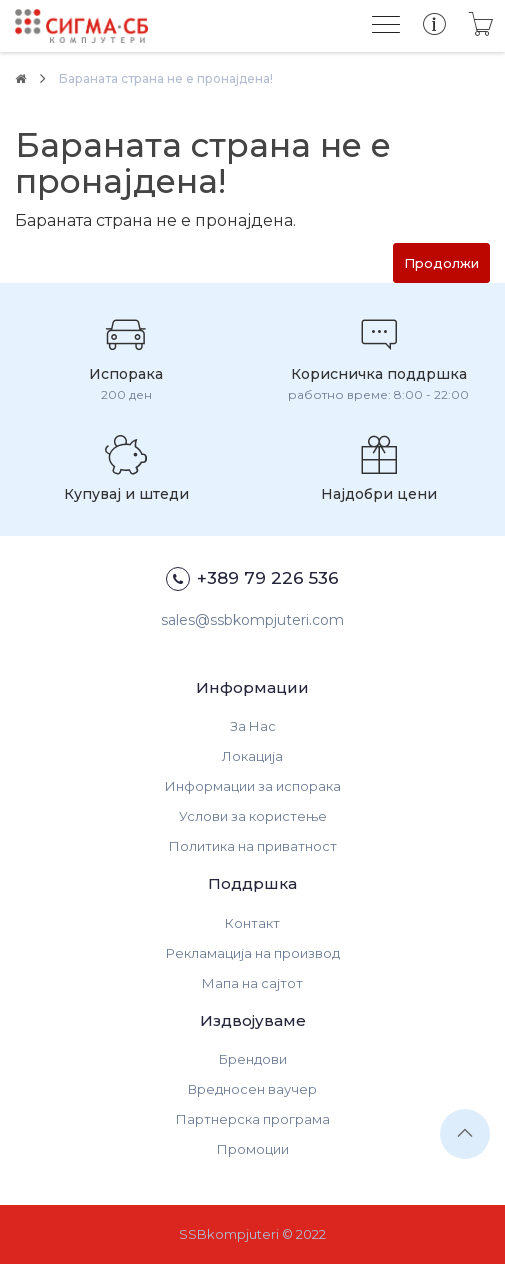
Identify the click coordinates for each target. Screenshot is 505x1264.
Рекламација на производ (253, 953)
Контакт (252, 923)
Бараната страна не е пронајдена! (166, 78)
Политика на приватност (253, 846)
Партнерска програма (253, 1119)
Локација (252, 756)
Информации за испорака (253, 786)
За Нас (253, 726)
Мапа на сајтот (252, 983)
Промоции (253, 1149)
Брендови (253, 1059)
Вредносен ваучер (252, 1089)
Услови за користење (253, 816)
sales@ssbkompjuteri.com (252, 620)
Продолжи (441, 263)
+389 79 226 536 (252, 579)
